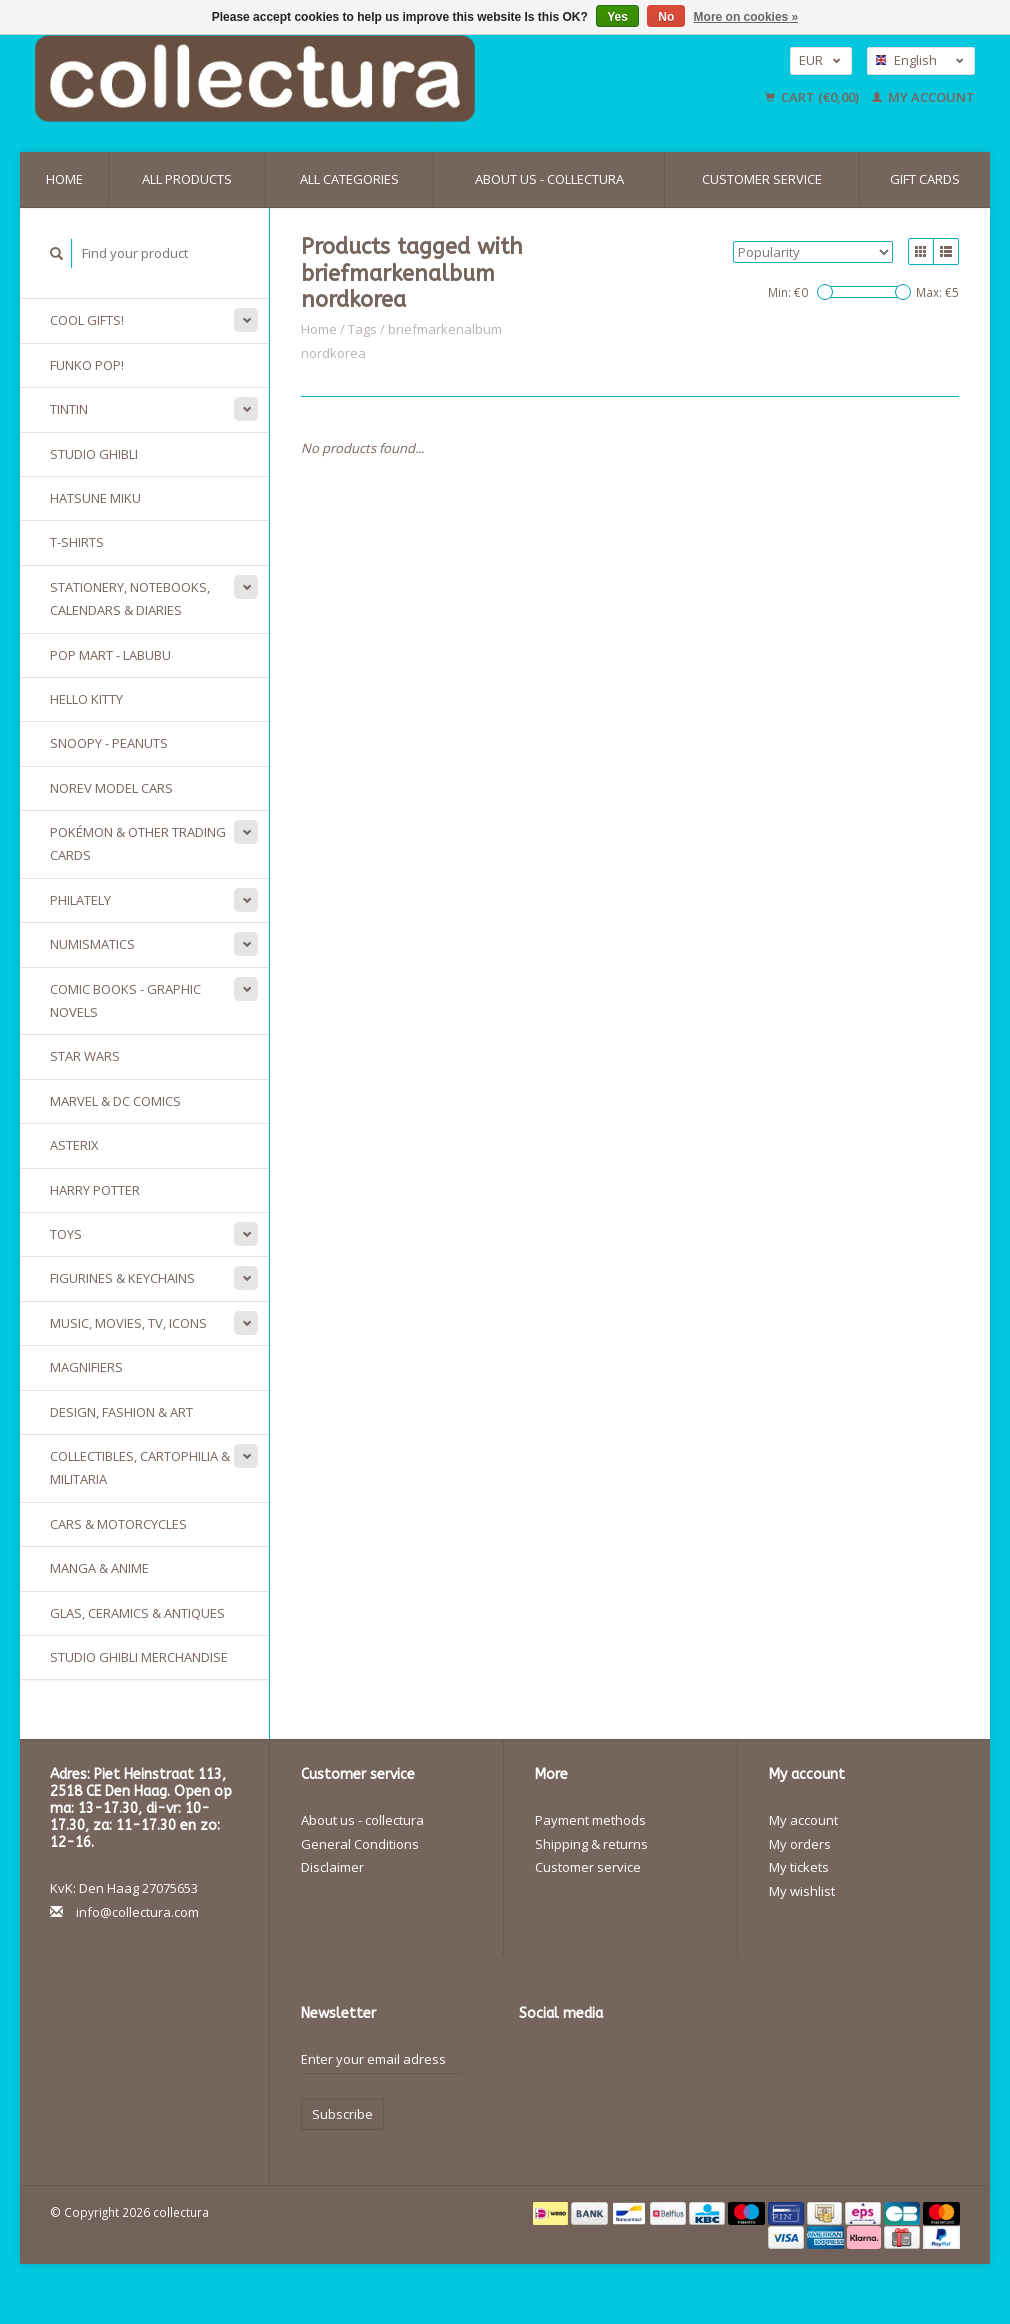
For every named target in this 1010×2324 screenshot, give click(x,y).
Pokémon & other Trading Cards (138, 843)
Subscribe (342, 2114)
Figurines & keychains (122, 1278)
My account (923, 97)
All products (187, 179)
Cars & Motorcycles (118, 1524)
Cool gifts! (87, 320)
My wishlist (802, 1891)
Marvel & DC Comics (115, 1101)
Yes (617, 17)
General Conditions (360, 1844)
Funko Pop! (87, 365)
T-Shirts (77, 542)
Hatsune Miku (95, 498)
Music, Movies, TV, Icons (128, 1323)
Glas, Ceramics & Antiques (137, 1613)
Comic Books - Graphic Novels (125, 1000)
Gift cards (925, 179)
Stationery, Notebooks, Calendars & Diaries (130, 598)
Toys (66, 1234)
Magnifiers (86, 1367)
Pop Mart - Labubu (110, 655)
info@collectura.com (137, 1912)
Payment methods (590, 1820)
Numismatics (92, 944)
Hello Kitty (86, 699)
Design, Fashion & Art (121, 1412)
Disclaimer (332, 1867)
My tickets (799, 1867)
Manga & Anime (99, 1568)
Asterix (74, 1145)
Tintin (69, 409)
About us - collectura (549, 179)
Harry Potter (95, 1190)
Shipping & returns (591, 1844)
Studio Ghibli (94, 454)
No (666, 17)
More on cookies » (746, 17)
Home (64, 179)
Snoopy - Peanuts (109, 743)
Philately (80, 900)
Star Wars (85, 1056)
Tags (362, 329)
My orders (800, 1844)
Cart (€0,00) (813, 97)
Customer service (762, 179)
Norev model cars (111, 788)
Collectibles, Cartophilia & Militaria (140, 1467)
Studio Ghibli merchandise (139, 1657)
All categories (349, 179)
